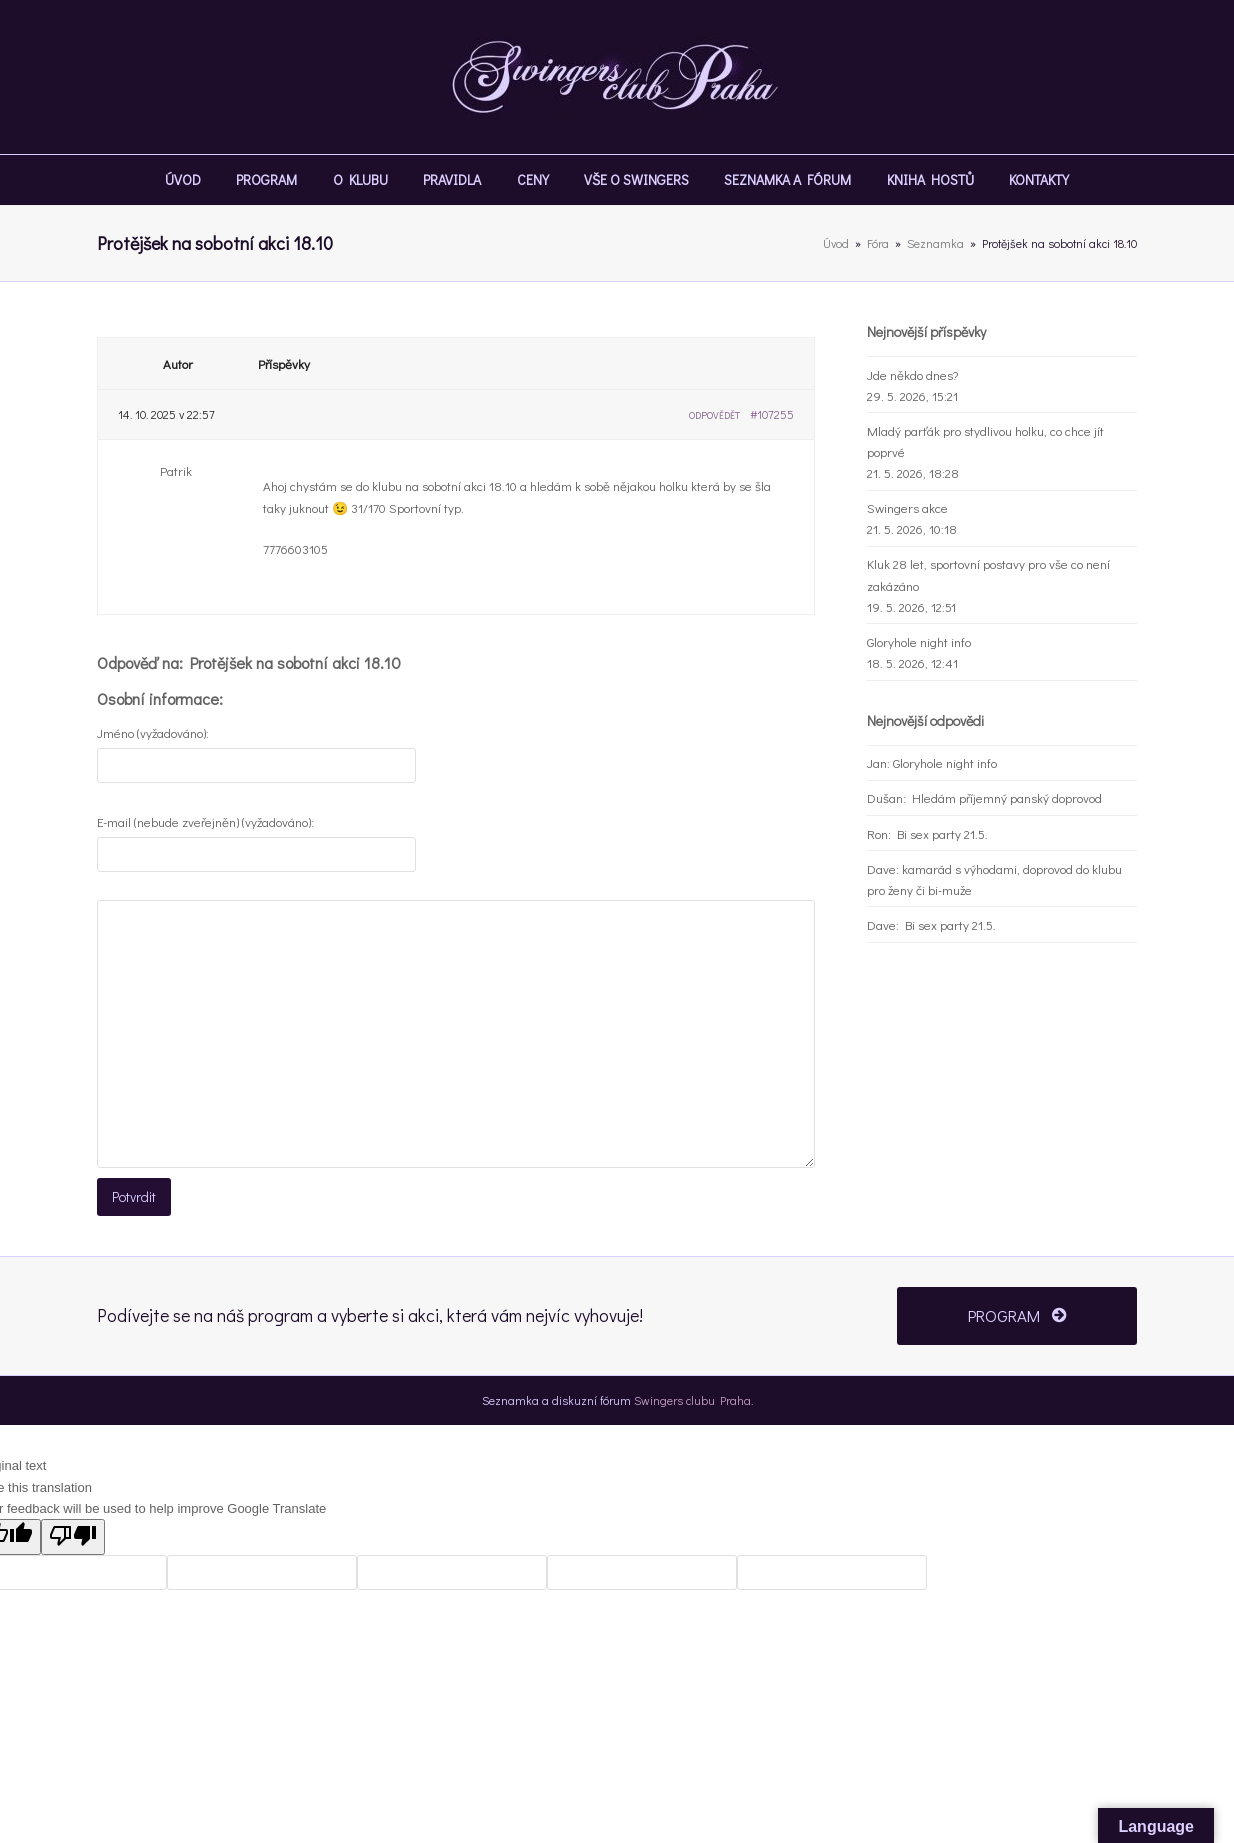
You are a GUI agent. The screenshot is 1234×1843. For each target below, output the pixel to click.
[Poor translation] (73, 1533)
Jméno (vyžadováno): (153, 732)
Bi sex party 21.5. (942, 833)
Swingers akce (907, 507)
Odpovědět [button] (714, 415)
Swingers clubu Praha (692, 1396)
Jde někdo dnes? (912, 374)
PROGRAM (1016, 1311)
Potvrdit (132, 1195)
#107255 (772, 414)
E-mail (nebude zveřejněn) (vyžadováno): (205, 821)
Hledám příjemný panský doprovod (1007, 797)
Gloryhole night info (919, 641)
